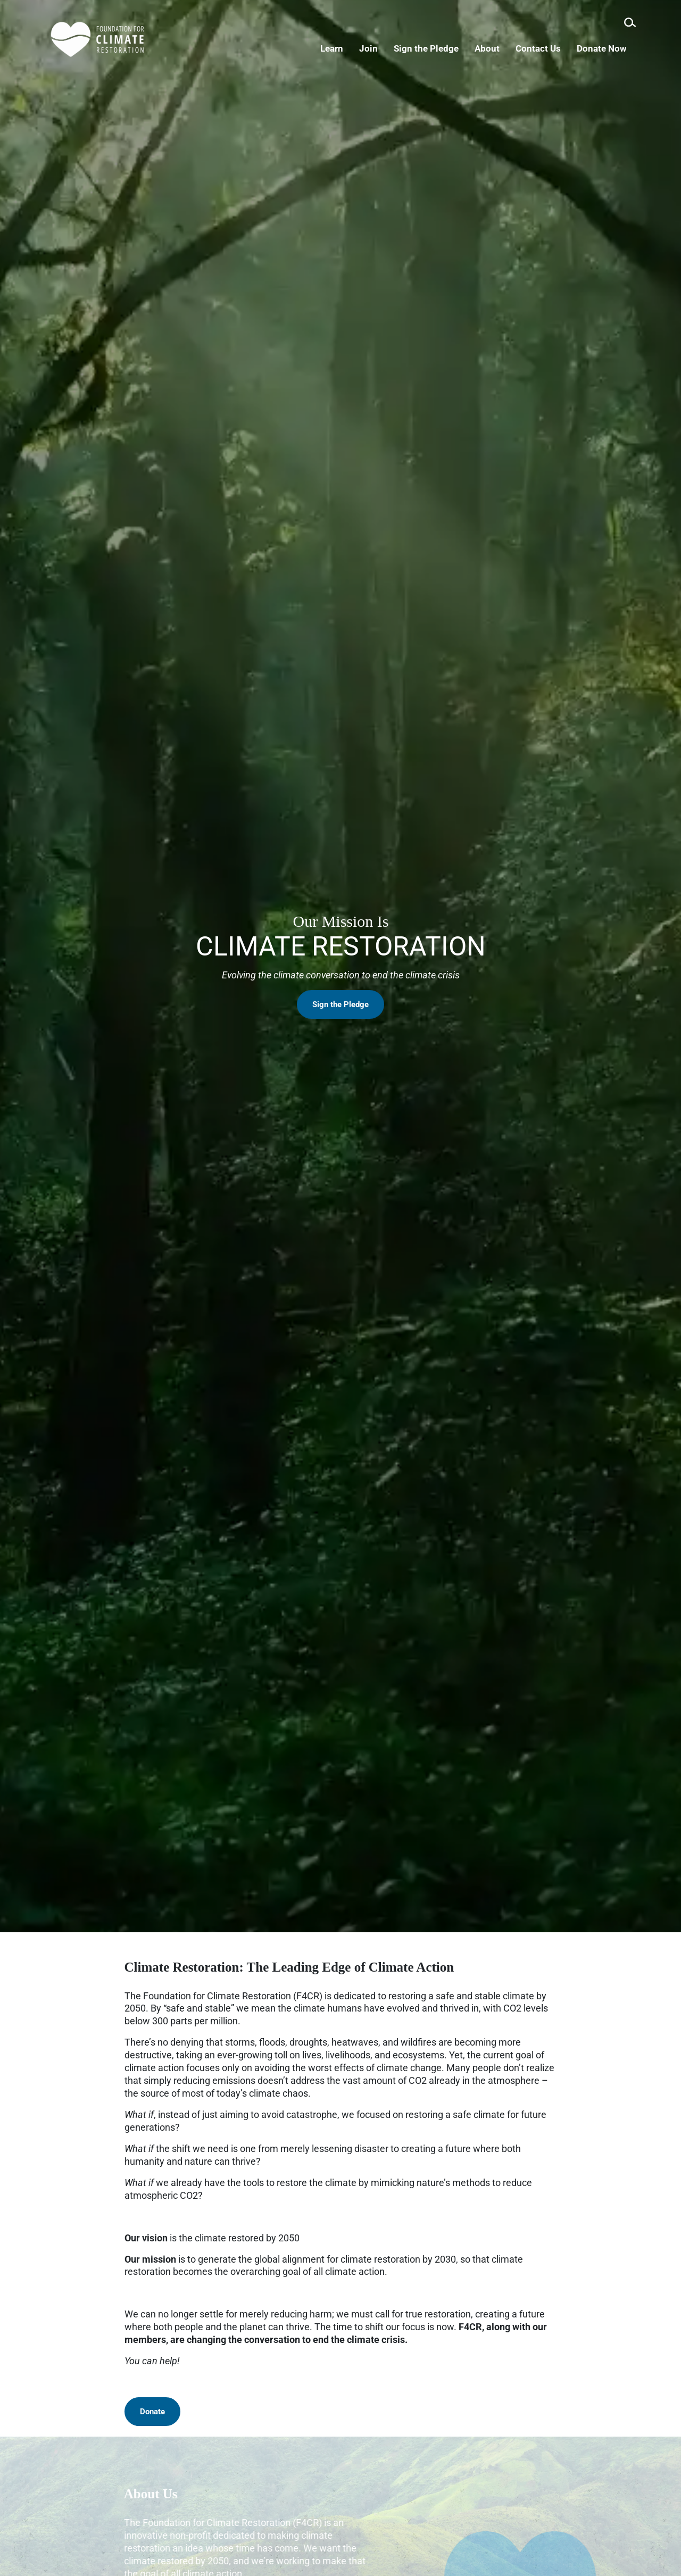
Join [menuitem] (378, 48)
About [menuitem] (496, 48)
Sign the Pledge (340, 1038)
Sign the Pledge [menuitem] (435, 48)
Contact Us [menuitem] (547, 48)
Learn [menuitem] (341, 48)
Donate (152, 2411)
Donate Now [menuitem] (611, 48)
